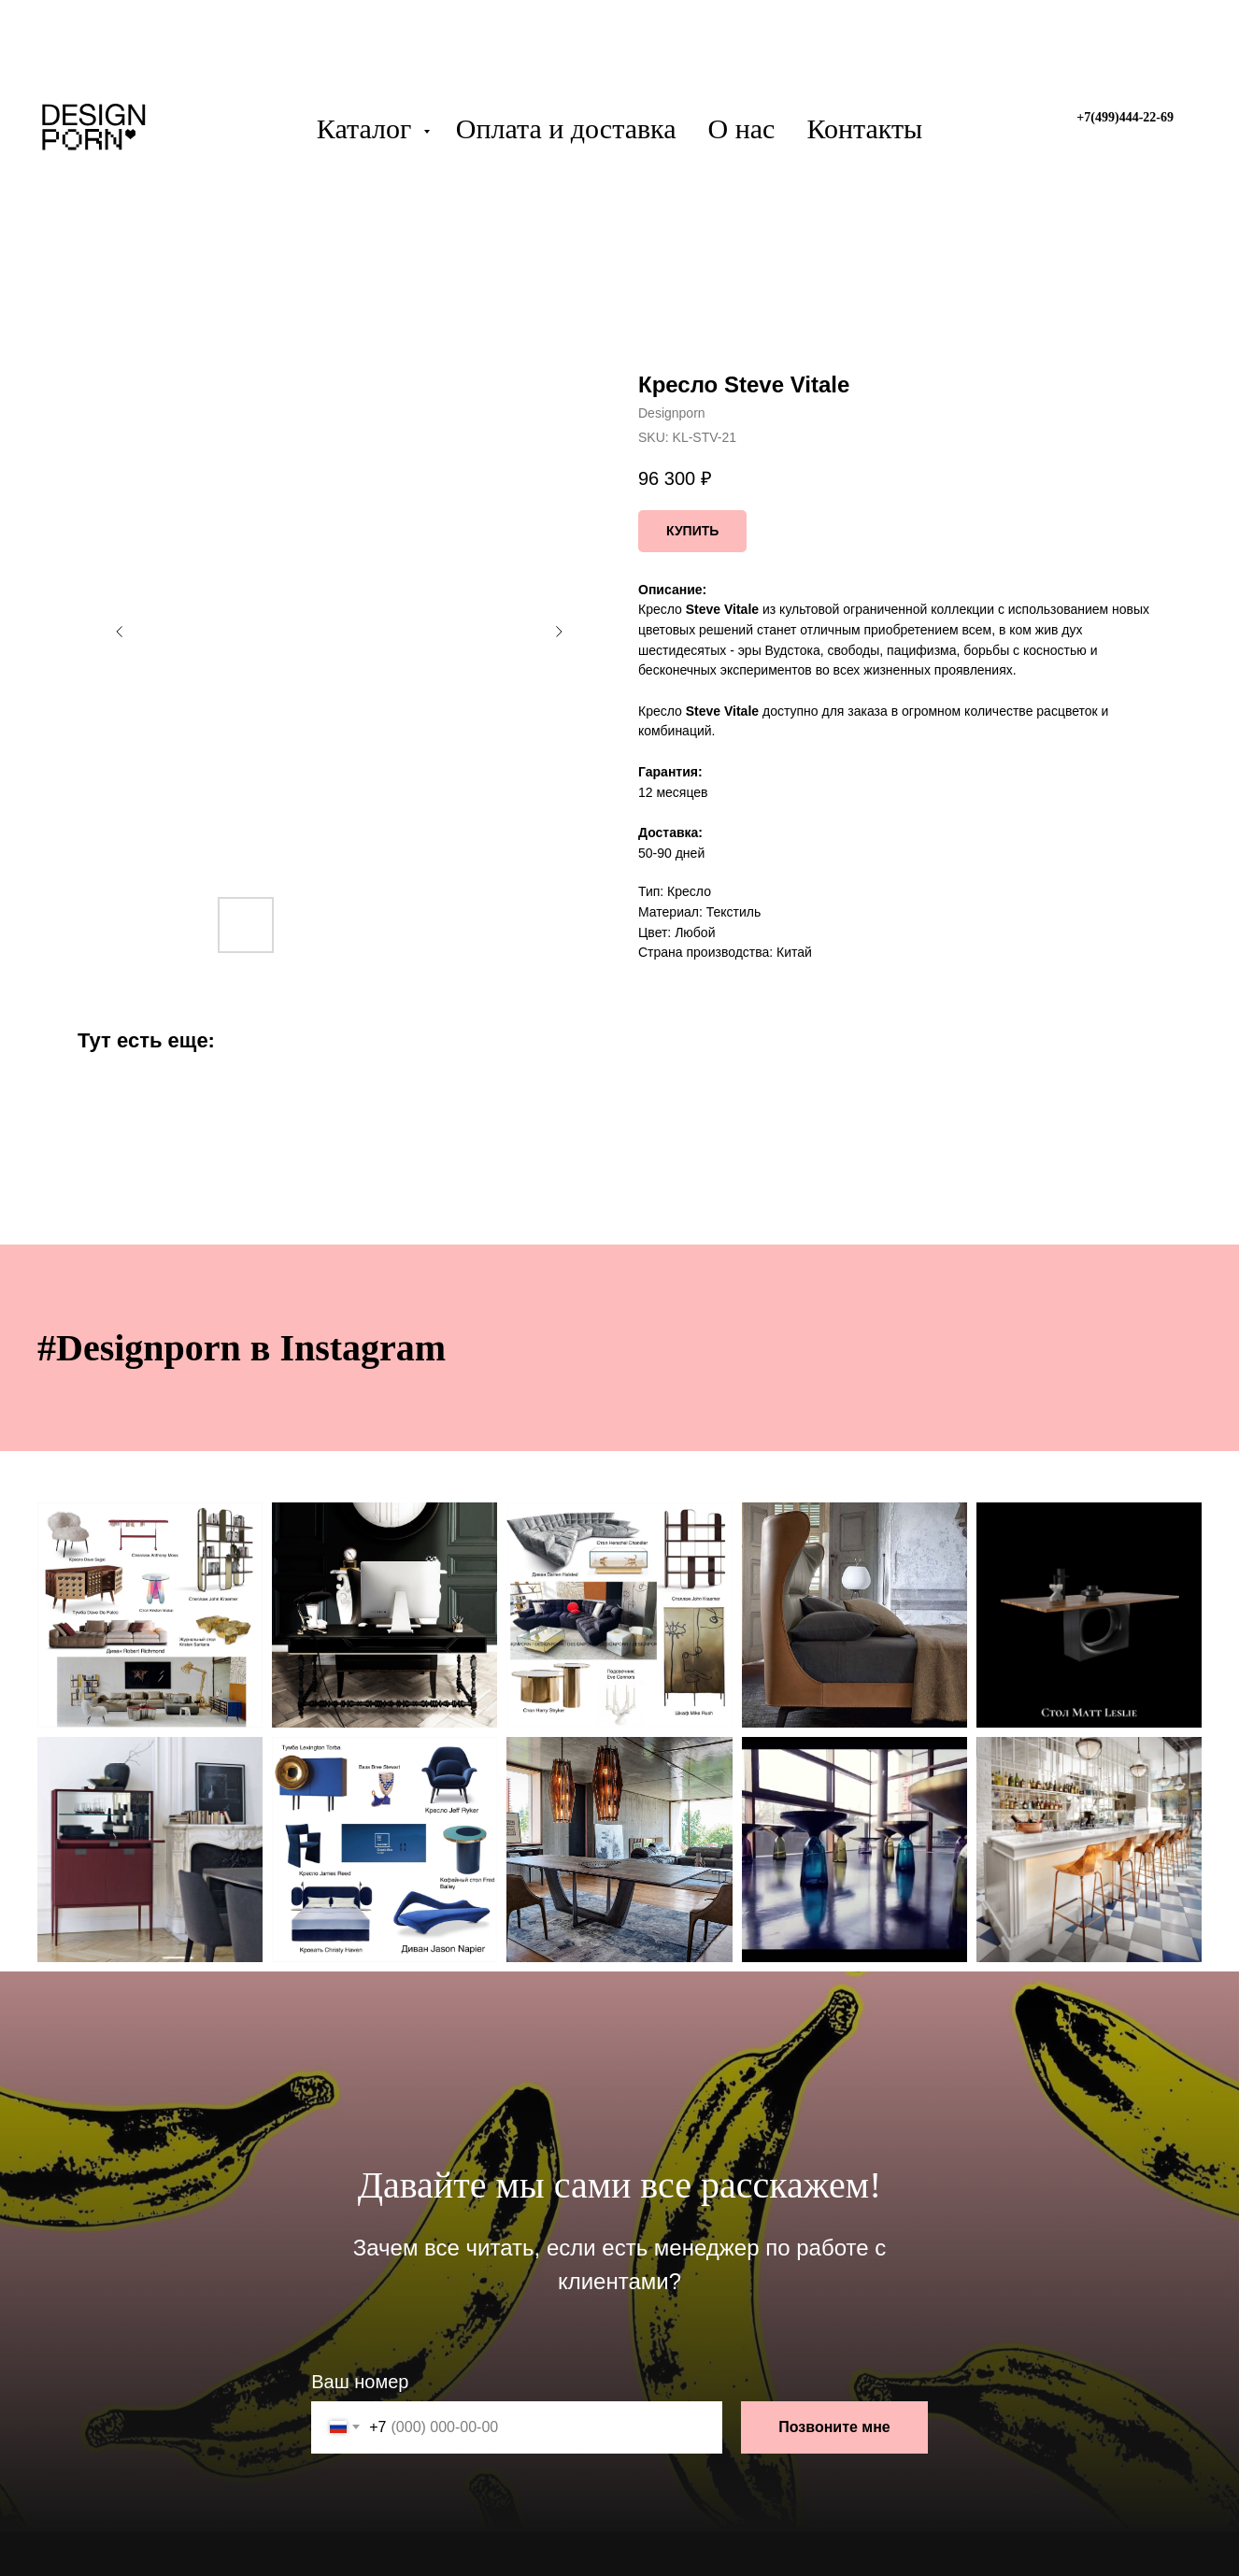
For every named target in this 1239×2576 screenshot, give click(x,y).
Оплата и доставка (566, 128)
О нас (742, 128)
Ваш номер (359, 2381)
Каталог (368, 128)
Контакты (864, 128)
